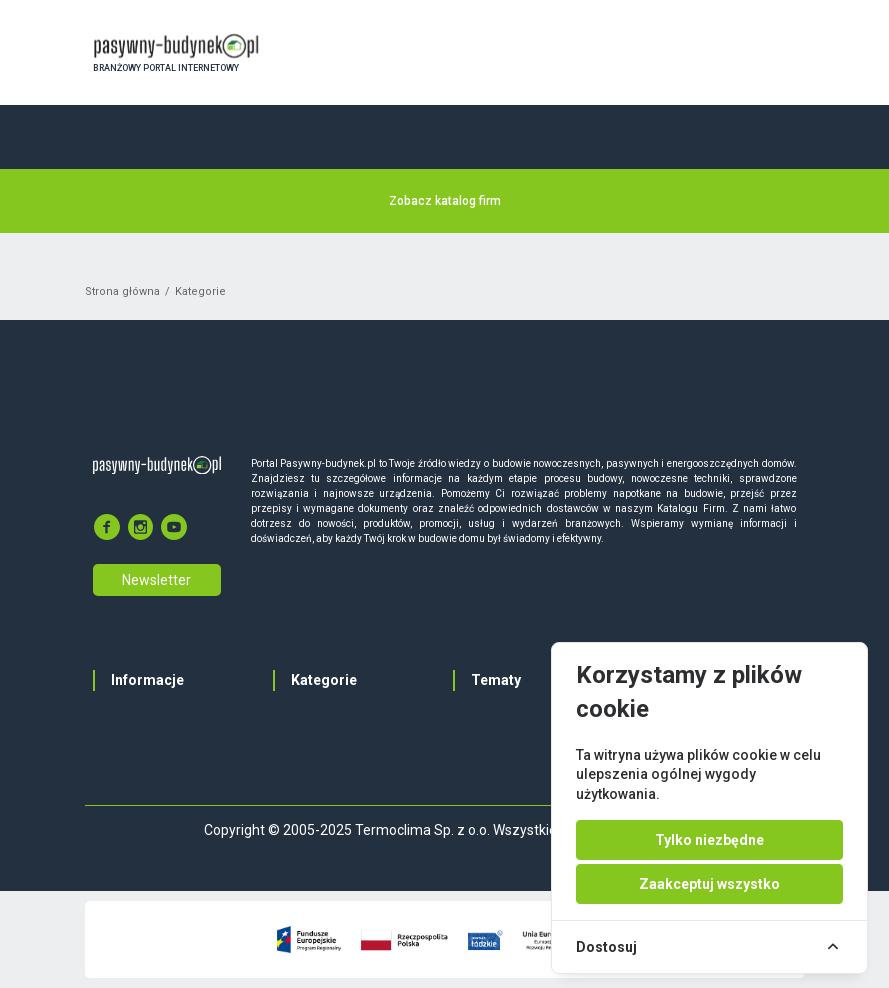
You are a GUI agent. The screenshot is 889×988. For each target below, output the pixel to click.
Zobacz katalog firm (445, 201)
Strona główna (122, 291)
